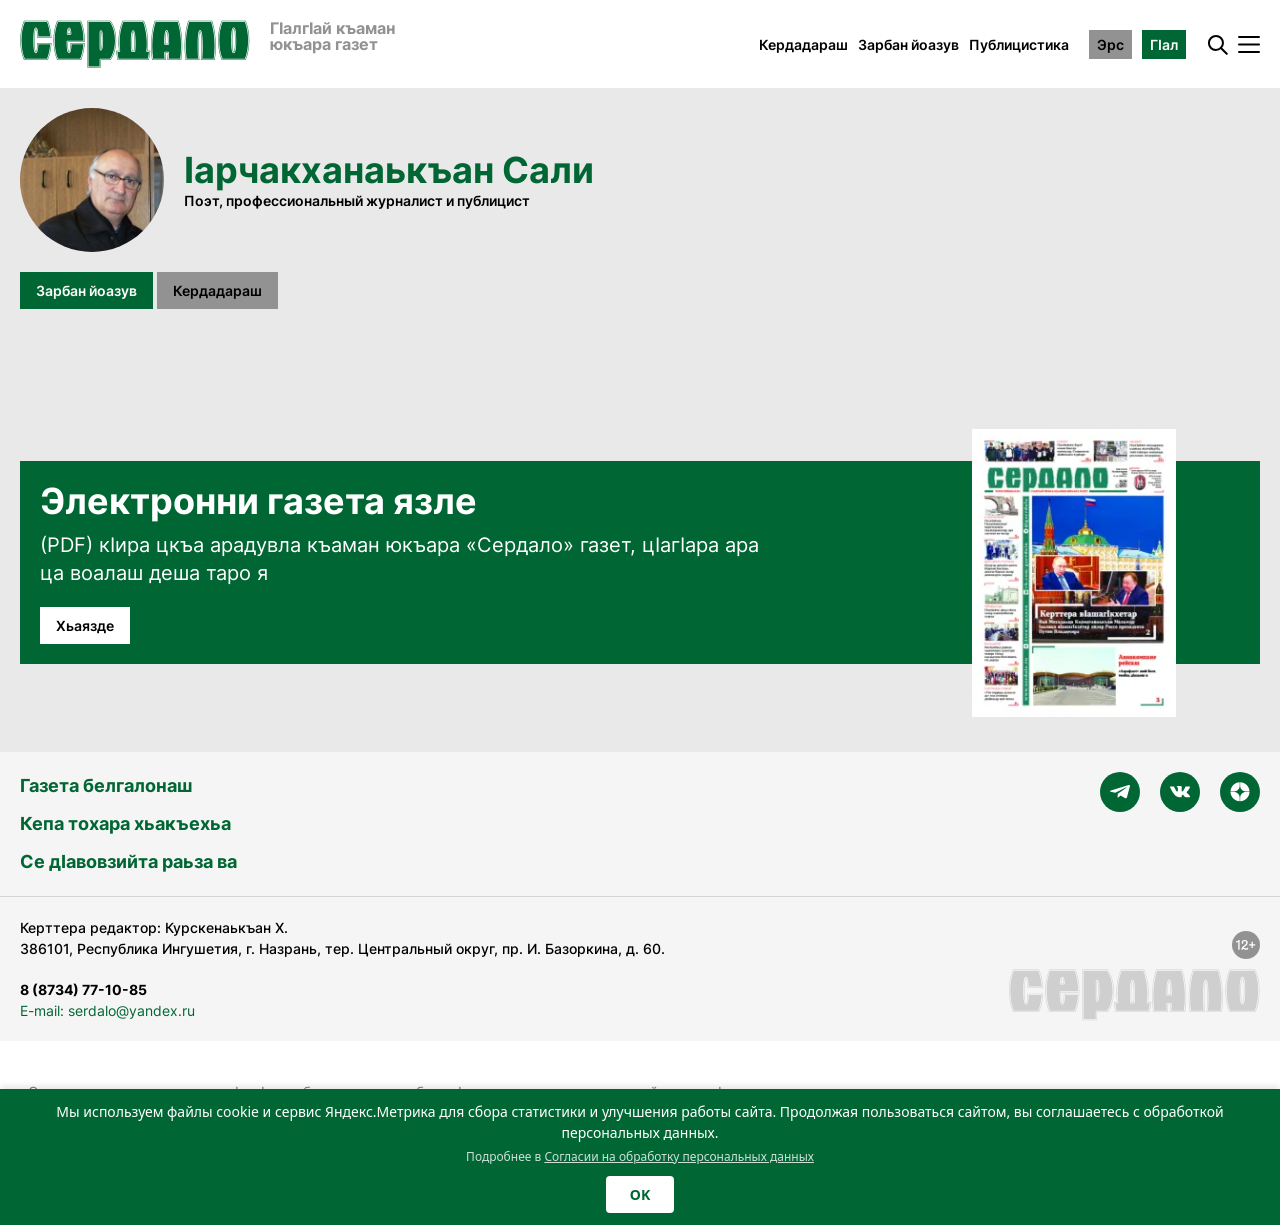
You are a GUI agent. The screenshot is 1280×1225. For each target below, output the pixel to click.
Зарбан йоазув (908, 44)
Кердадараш (803, 44)
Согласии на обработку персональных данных (679, 1156)
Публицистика (1019, 44)
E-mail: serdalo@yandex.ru (107, 1010)
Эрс (1110, 44)
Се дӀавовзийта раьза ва (128, 861)
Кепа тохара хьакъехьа (125, 823)
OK (640, 1194)
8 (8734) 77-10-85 (83, 989)
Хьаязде (85, 625)
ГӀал (1164, 44)
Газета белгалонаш (106, 785)
